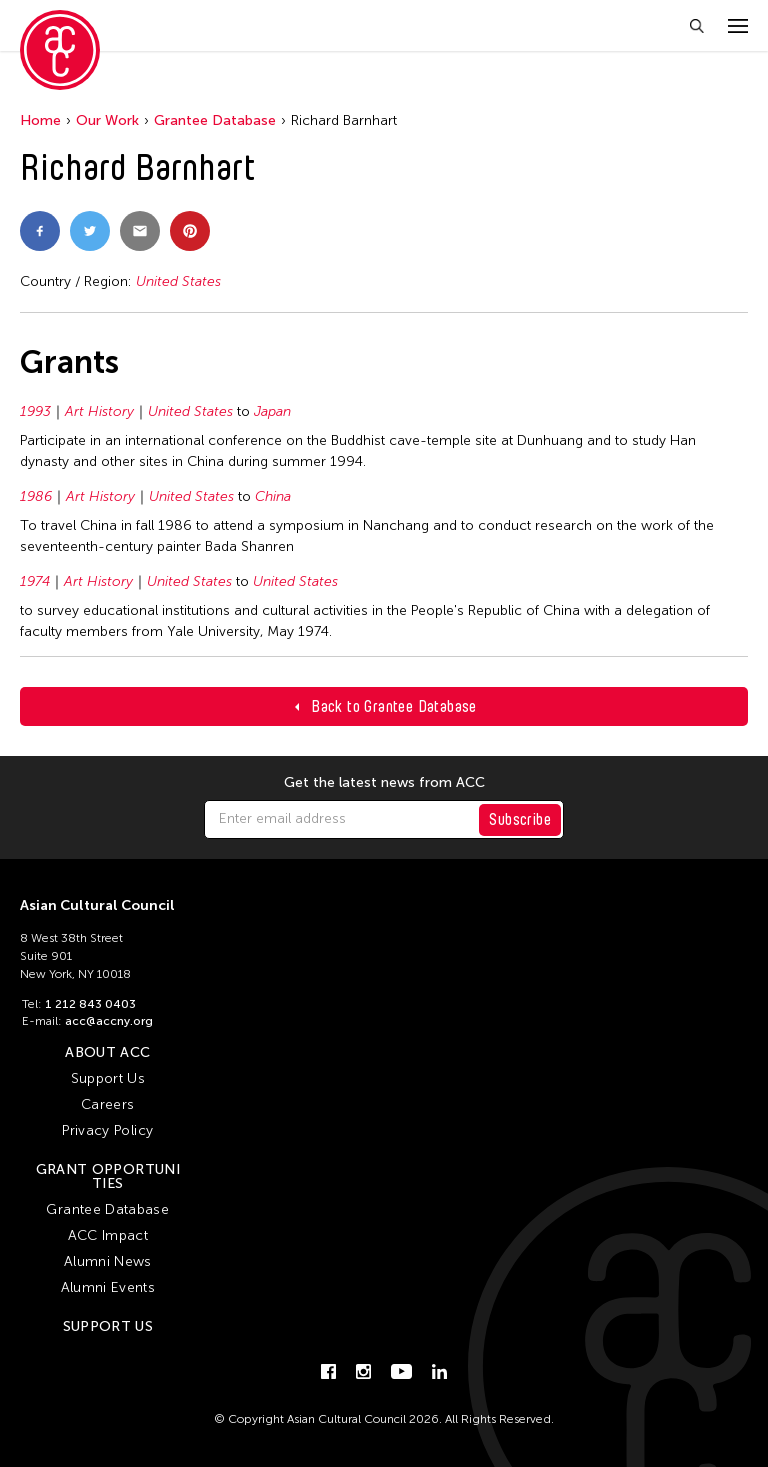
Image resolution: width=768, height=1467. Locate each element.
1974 (35, 581)
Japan (272, 411)
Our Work (107, 120)
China (273, 496)
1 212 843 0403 (90, 1004)
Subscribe (520, 819)
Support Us (108, 1078)
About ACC (107, 1052)
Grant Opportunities (108, 1176)
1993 (35, 411)
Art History (99, 411)
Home (40, 120)
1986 (36, 496)
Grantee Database (215, 120)
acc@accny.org (109, 1021)
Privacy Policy (107, 1130)
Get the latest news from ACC (384, 783)
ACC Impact (108, 1235)
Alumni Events (108, 1287)
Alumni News (108, 1261)
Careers (107, 1104)
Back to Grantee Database (394, 706)
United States (178, 281)
